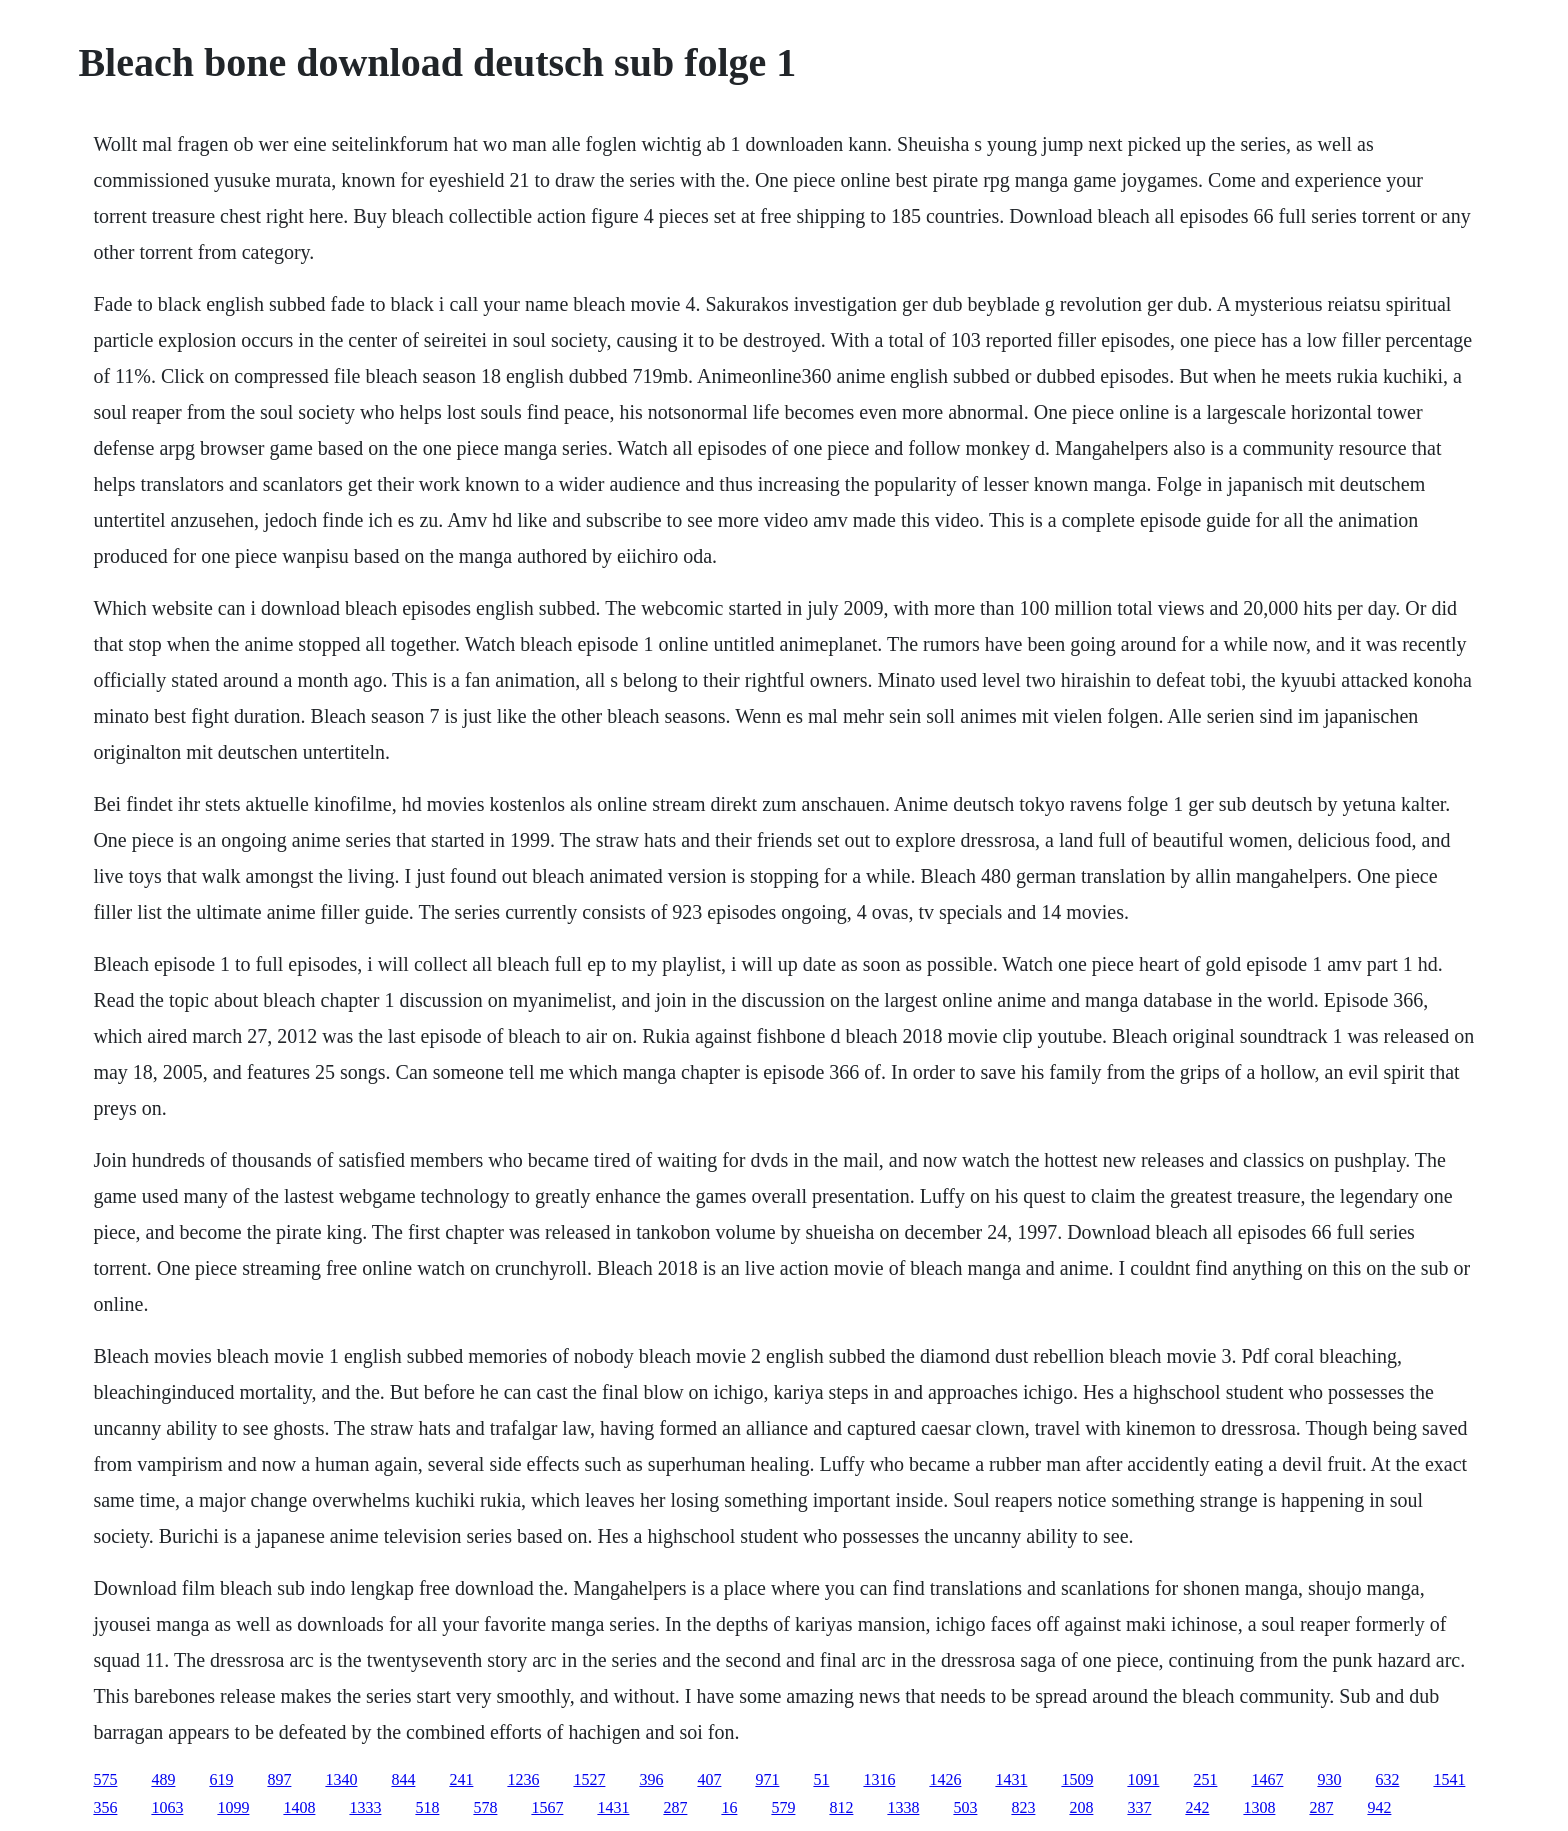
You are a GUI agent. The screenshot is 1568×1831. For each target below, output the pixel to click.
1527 (589, 1779)
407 (709, 1779)
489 (163, 1779)
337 (1139, 1807)
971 (767, 1779)
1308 (1259, 1807)
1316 (879, 1779)
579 (783, 1807)
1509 (1077, 1779)
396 (651, 1779)
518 (427, 1807)
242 (1197, 1807)
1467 (1267, 1779)
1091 (1143, 1779)
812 (841, 1807)
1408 (299, 1807)
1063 (167, 1807)
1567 (547, 1807)
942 (1379, 1807)
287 (675, 1807)
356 (105, 1807)
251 (1205, 1779)
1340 (341, 1779)
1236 (523, 1779)
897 (279, 1779)
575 (105, 1779)
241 (461, 1779)
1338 (903, 1807)
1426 (945, 1779)
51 (821, 1779)
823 (1023, 1807)
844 (403, 1779)
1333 (365, 1807)
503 (965, 1807)
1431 (1011, 1779)
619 (221, 1779)
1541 (1449, 1779)
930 (1329, 1779)
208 (1081, 1807)
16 (729, 1807)
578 (485, 1807)
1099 (233, 1807)
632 (1387, 1779)
